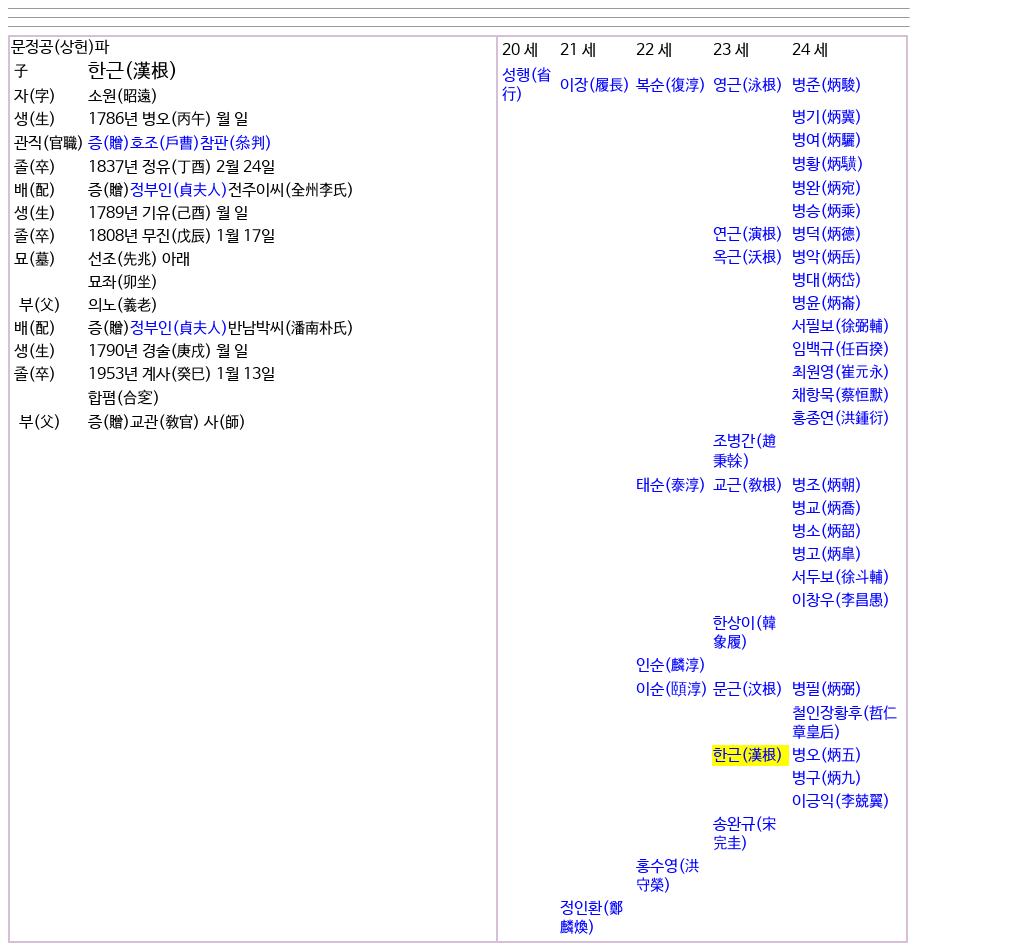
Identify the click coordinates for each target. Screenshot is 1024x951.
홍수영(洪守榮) (667, 876)
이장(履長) (595, 85)
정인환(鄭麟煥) (591, 918)
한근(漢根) (748, 755)
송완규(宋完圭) (744, 834)
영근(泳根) (748, 85)
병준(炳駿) (827, 85)
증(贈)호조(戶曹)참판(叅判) (180, 143)
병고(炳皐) (827, 554)
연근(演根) (748, 234)
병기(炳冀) (827, 117)
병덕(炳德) (827, 234)
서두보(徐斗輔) (841, 577)
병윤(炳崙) (827, 303)
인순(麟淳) (671, 665)
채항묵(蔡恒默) (841, 395)
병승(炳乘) (827, 211)
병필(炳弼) (827, 689)
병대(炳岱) (827, 280)
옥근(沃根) (748, 257)
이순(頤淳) (672, 689)
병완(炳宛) (827, 188)
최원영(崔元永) (841, 372)
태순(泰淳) (671, 485)
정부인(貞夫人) (179, 190)
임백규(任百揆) (841, 349)
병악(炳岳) (827, 257)
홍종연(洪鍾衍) (841, 418)
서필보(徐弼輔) (841, 326)
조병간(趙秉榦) (744, 451)
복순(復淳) (671, 85)
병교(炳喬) (827, 508)
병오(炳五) (827, 755)
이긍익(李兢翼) (841, 801)
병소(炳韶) (827, 531)
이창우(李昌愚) (841, 600)
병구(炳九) (827, 778)
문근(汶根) (748, 689)
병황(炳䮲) (828, 164)
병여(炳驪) (827, 140)
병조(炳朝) (827, 485)
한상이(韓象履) (744, 633)
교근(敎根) (748, 485)
